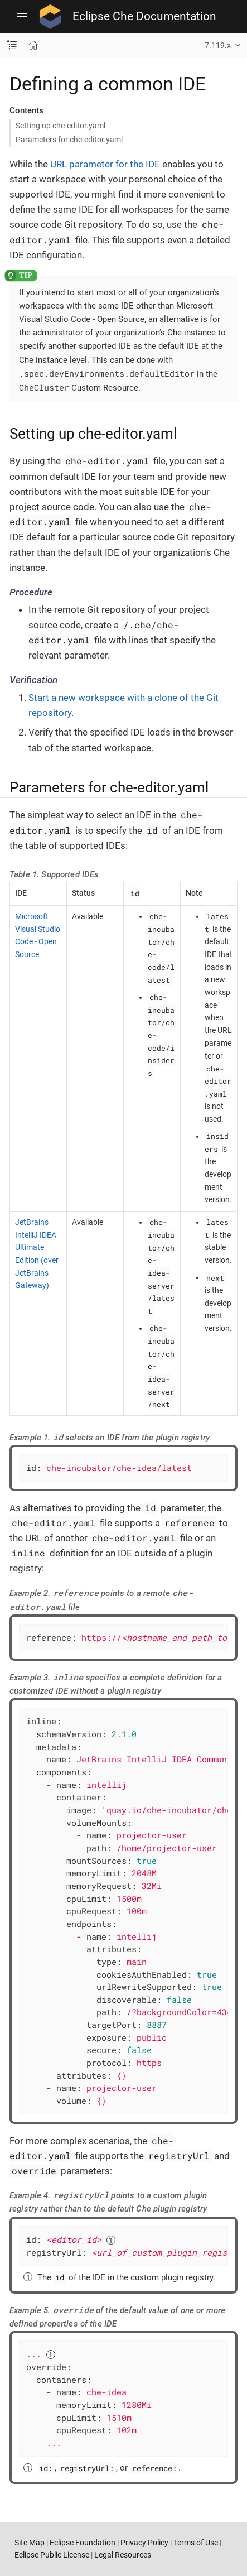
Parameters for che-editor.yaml (69, 139)
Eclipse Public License (51, 2554)
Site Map (29, 2542)
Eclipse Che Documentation (144, 16)
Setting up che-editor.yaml (60, 125)
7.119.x (218, 45)
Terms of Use (195, 2542)
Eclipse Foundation (82, 2542)
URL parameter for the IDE (105, 164)
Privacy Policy (144, 2542)
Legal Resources (122, 2554)
